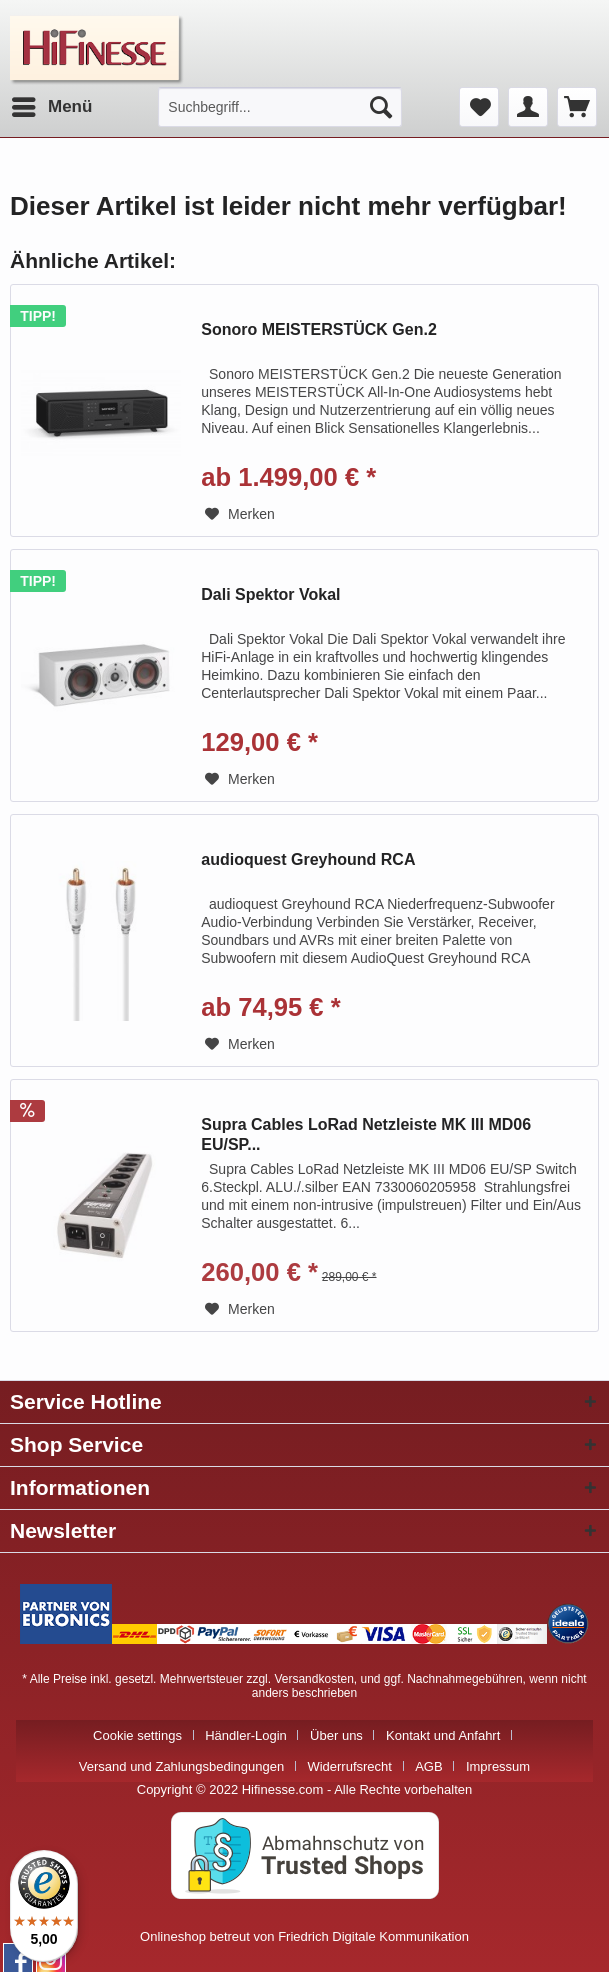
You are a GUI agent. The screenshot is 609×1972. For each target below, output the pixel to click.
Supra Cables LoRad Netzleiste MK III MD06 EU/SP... (366, 1134)
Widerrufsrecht (349, 1766)
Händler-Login (246, 1735)
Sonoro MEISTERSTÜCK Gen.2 (319, 329)
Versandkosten (313, 1679)
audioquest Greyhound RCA (308, 859)
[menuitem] (51, 107)
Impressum (498, 1766)
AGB (428, 1766)
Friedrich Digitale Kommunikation (373, 1936)
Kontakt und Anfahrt (443, 1735)
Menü (52, 103)
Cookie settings (137, 1735)
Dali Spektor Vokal (270, 594)
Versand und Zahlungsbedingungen (181, 1766)
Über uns (336, 1735)
